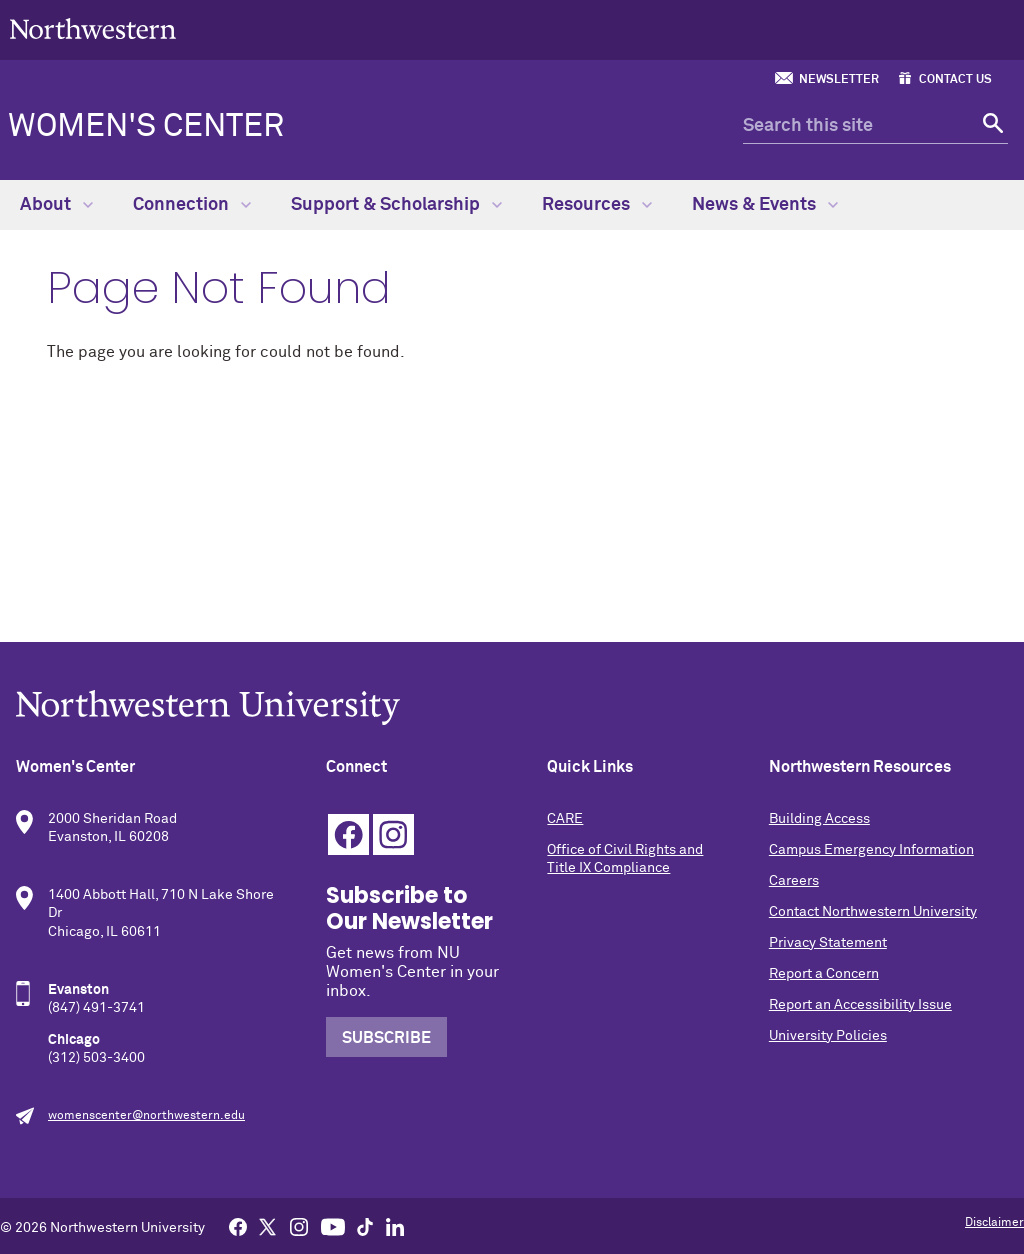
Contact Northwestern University (873, 912)
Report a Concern (824, 974)
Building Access (819, 819)
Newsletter (839, 80)
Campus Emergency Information (871, 850)
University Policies (828, 1036)
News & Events (765, 205)
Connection (192, 205)
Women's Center (146, 127)
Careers (794, 881)
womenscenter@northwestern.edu (146, 1116)
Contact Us (955, 80)
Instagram (393, 834)
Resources (597, 205)
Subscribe (386, 1038)
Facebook (348, 834)
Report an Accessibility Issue (860, 1005)
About (56, 205)
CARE (565, 819)
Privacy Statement (828, 943)
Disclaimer (994, 1223)
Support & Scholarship (396, 205)
